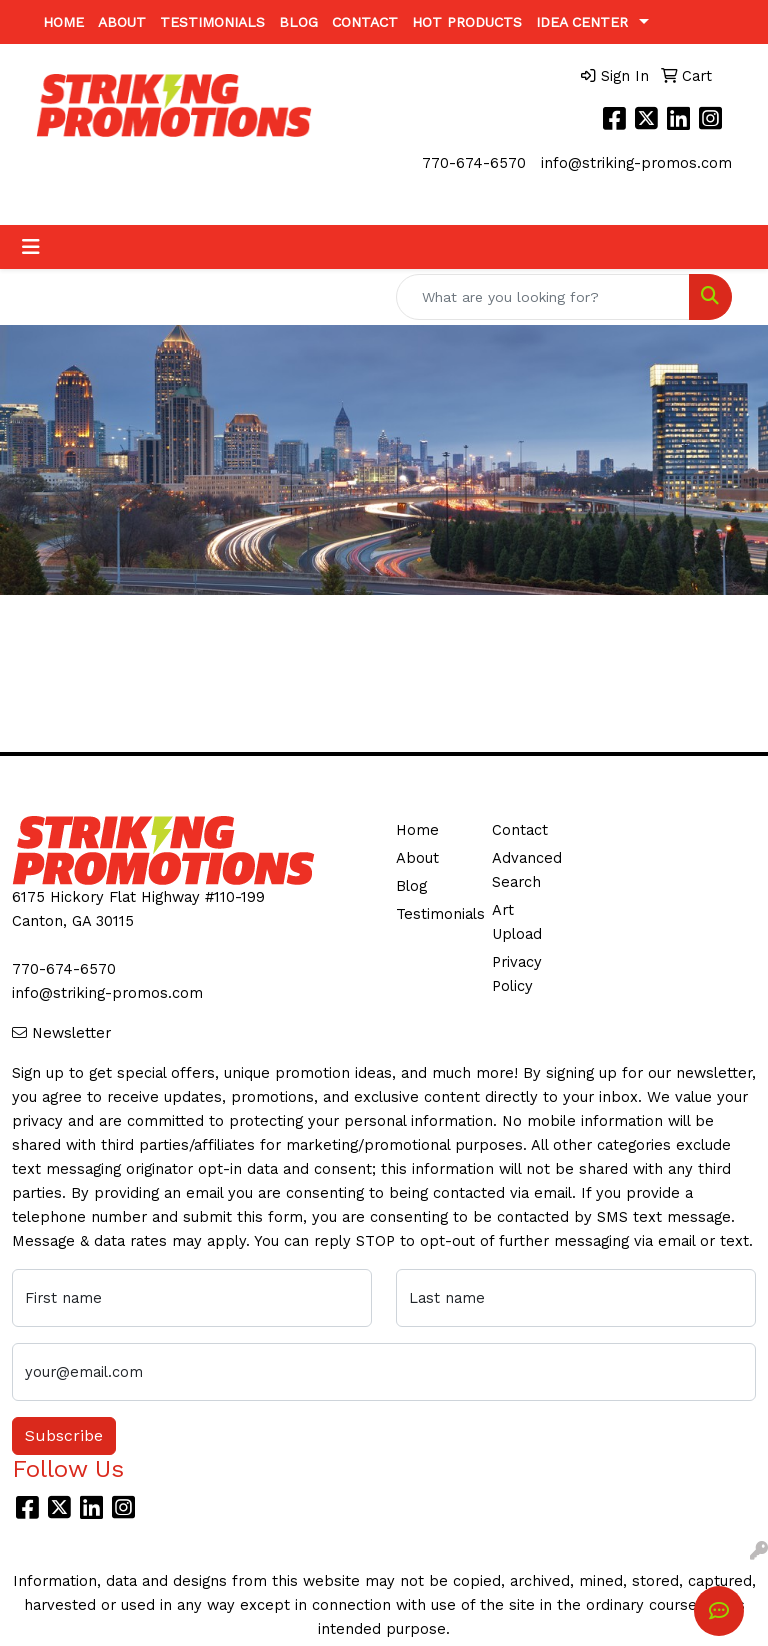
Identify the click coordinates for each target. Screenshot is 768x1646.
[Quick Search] (543, 297)
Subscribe (64, 1435)
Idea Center (582, 22)
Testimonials (212, 22)
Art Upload (517, 922)
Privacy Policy (517, 974)
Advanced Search (527, 870)
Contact (365, 22)
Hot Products (467, 22)
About (122, 22)
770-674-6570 (474, 163)
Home (63, 22)
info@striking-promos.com (636, 163)
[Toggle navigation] (31, 247)
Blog (298, 22)
